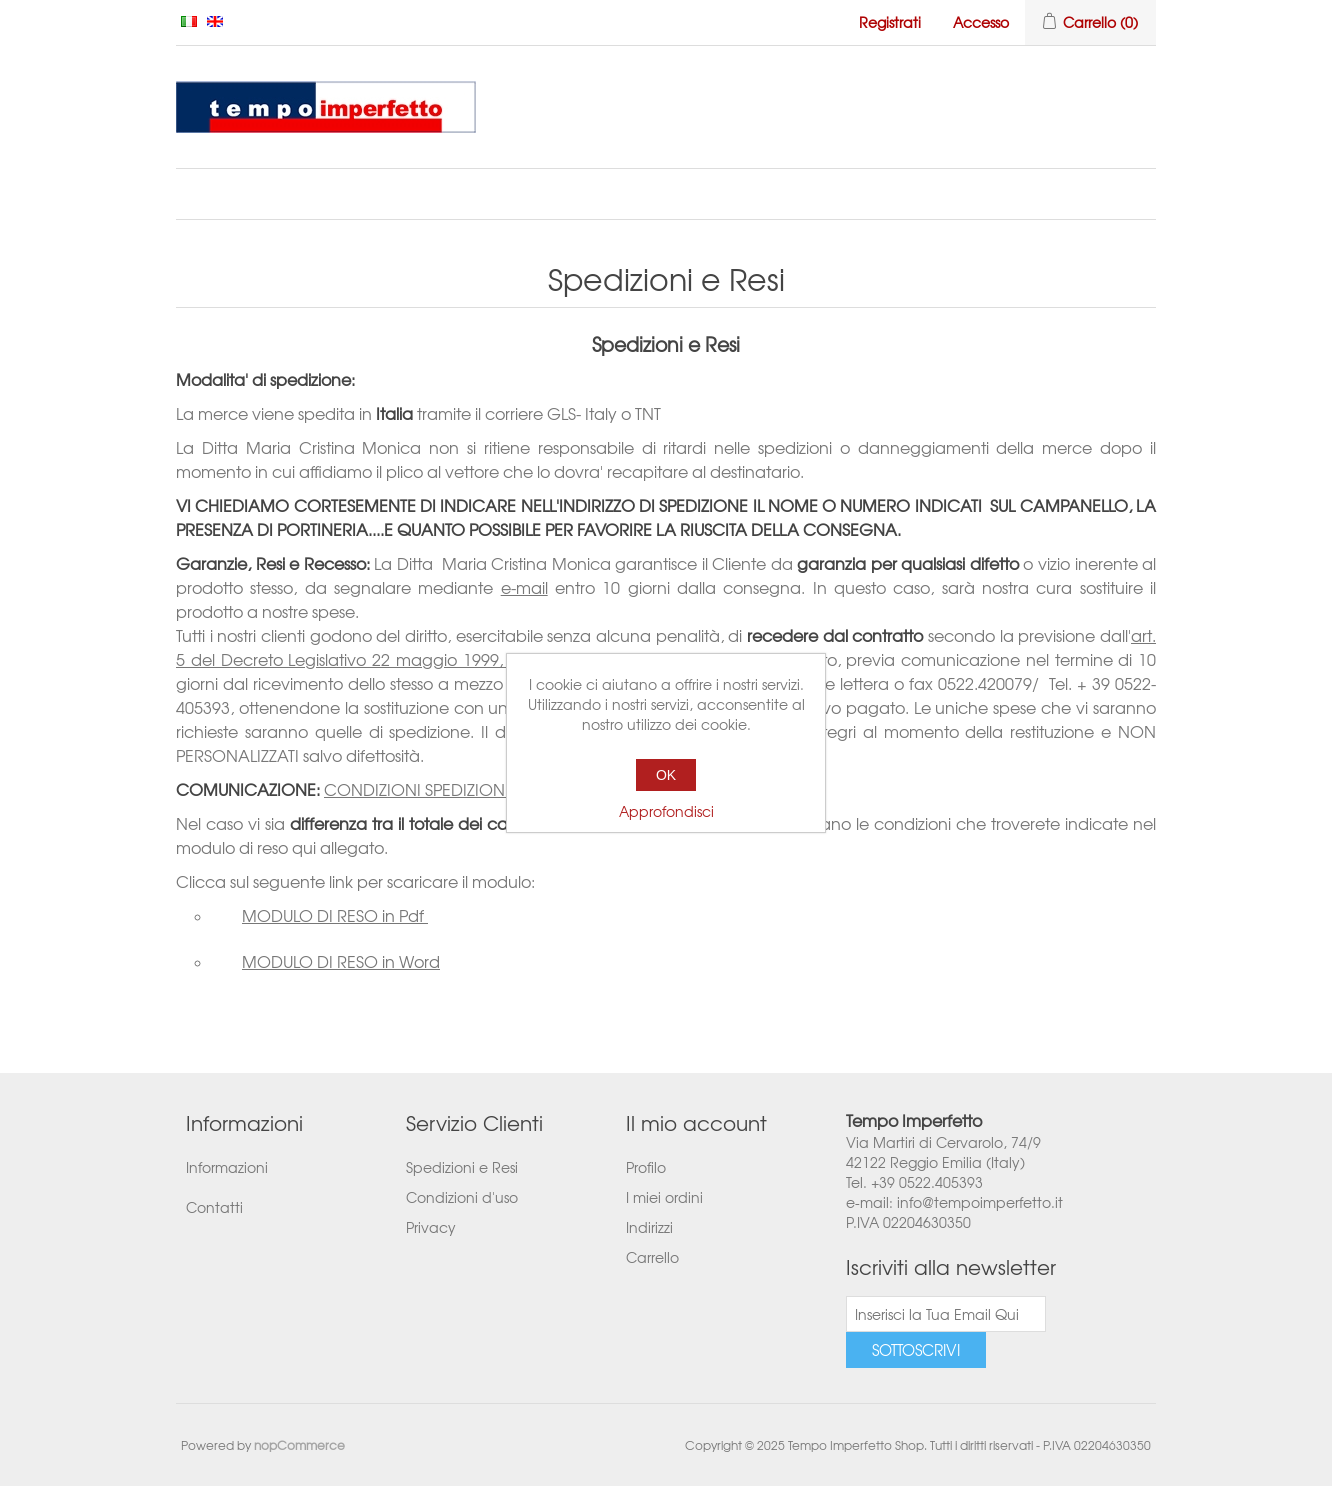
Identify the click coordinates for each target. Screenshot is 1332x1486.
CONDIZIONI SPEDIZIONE (419, 789)
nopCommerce (299, 1445)
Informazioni (227, 1167)
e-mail (524, 587)
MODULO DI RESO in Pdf (335, 915)
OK (666, 775)
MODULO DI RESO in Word (341, 961)
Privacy (431, 1227)
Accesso (981, 22)
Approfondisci (666, 811)
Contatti (214, 1207)
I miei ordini (664, 1197)
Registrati (890, 22)
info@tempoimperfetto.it (980, 1202)
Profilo (646, 1167)
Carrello (652, 1257)
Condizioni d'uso (462, 1197)
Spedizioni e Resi (462, 1167)
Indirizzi (649, 1227)
